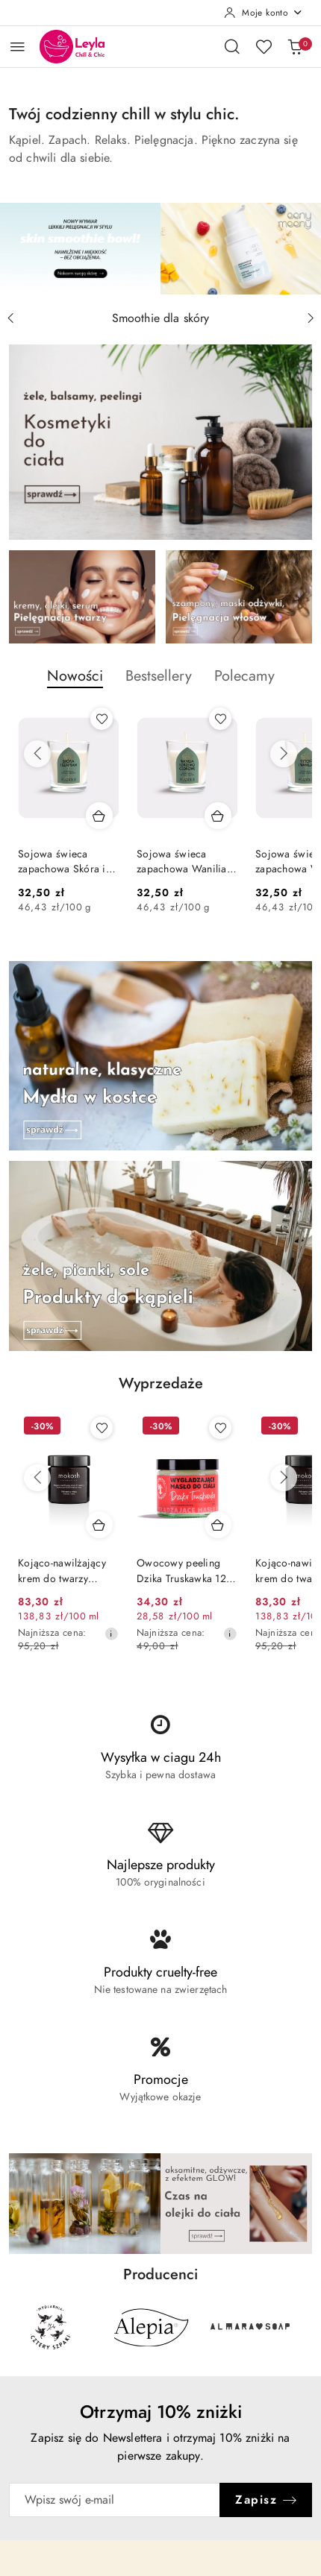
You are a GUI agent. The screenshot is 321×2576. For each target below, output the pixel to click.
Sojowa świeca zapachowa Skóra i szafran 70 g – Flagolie (62, 862)
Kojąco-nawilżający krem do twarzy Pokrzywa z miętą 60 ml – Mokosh (65, 1571)
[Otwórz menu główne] (17, 46)
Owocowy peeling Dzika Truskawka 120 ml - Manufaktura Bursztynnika (184, 1571)
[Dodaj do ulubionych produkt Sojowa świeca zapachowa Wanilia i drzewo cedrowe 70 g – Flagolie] (220, 719)
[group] (160, 249)
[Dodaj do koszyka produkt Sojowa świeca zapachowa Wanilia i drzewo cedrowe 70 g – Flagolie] (218, 815)
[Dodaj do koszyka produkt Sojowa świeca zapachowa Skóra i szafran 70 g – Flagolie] (99, 815)
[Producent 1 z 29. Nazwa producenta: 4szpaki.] (51, 2327)
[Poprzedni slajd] (10, 318)
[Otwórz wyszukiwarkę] (232, 46)
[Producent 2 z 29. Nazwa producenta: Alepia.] (150, 2327)
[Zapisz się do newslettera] (114, 2500)
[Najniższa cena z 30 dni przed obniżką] (111, 1633)
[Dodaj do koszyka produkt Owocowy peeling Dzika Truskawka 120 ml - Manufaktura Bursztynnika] (218, 1524)
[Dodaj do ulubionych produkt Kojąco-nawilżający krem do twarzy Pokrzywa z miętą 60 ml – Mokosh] (101, 1428)
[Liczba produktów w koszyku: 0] (295, 46)
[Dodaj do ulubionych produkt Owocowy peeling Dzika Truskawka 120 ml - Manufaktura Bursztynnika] (220, 1428)
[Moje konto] (263, 12)
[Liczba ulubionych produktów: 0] (263, 46)
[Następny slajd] (310, 318)
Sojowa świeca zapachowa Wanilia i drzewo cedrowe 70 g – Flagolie (185, 862)
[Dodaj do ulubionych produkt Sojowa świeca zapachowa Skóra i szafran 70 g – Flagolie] (101, 719)
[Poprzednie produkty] (37, 753)
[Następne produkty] (283, 753)
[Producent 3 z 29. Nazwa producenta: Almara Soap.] (250, 2327)
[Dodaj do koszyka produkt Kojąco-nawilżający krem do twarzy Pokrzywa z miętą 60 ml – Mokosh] (99, 1524)
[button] (75, 684)
